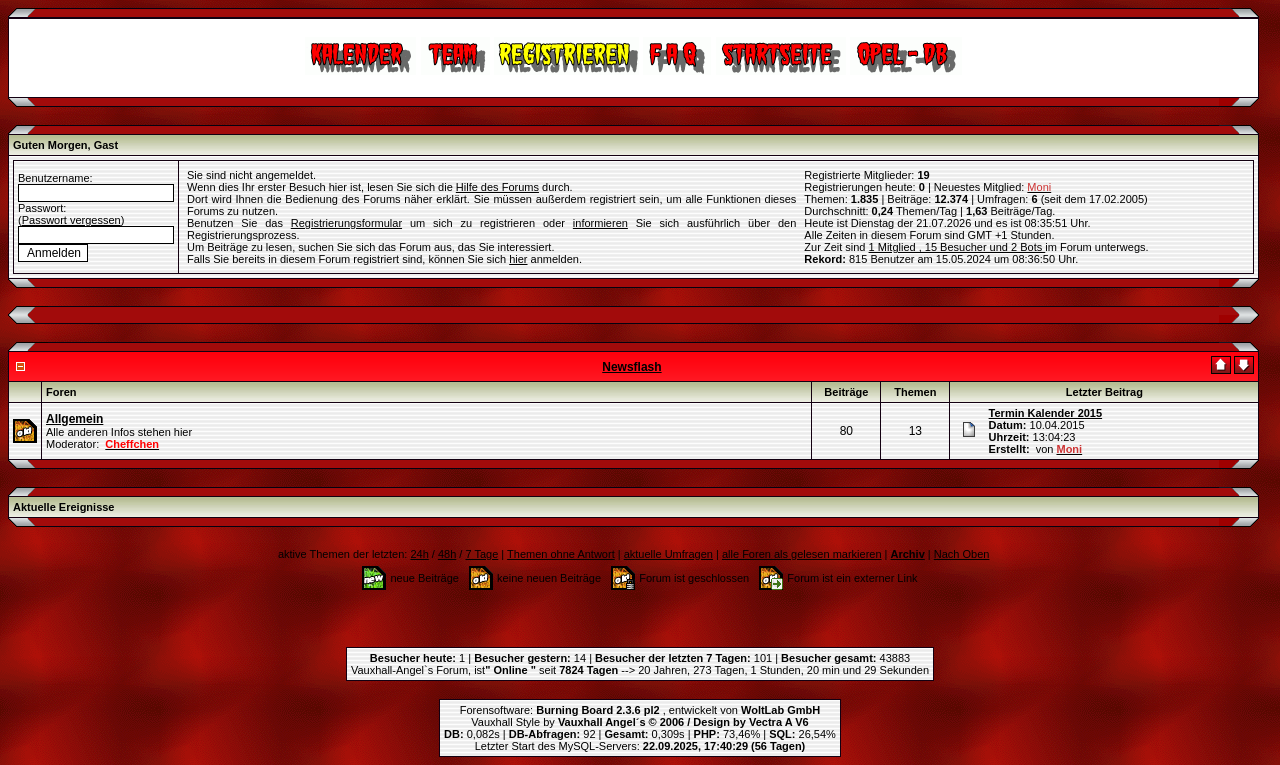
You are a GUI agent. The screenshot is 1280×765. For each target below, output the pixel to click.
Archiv (908, 554)
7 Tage (481, 554)
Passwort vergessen (71, 220)
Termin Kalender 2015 (1046, 413)
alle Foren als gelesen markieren (802, 554)
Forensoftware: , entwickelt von (640, 710)
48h (447, 554)
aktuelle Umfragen (668, 554)
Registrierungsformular (346, 223)
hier (518, 259)
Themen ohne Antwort (561, 554)
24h (419, 554)
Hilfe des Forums (497, 187)
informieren (600, 223)
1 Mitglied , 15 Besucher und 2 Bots (957, 247)
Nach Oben (962, 554)
